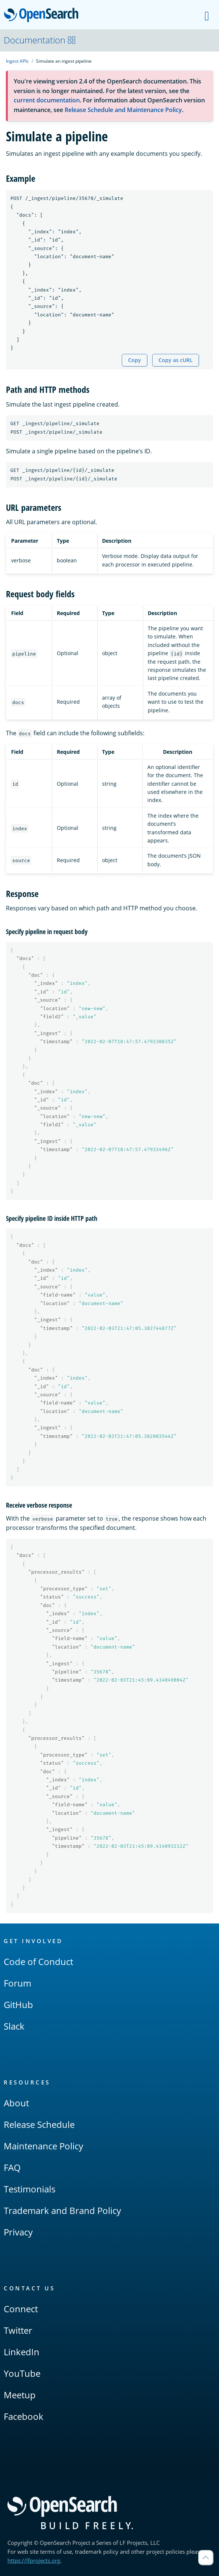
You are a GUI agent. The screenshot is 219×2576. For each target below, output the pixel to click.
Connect (21, 2309)
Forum (17, 1983)
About (16, 2103)
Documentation (40, 40)
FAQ (12, 2167)
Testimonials (29, 2189)
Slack (14, 2026)
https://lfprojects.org (33, 2560)
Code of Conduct (38, 1961)
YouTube (22, 2373)
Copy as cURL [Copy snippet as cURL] (175, 360)
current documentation (47, 100)
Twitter (18, 2330)
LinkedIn (21, 2352)
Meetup (20, 2395)
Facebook (23, 2416)
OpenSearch (43, 15)
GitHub (18, 2004)
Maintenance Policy (43, 2146)
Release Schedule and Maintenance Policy (123, 110)
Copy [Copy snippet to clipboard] (134, 360)
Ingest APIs (17, 61)
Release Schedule (39, 2124)
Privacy (18, 2232)
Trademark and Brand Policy (62, 2210)
